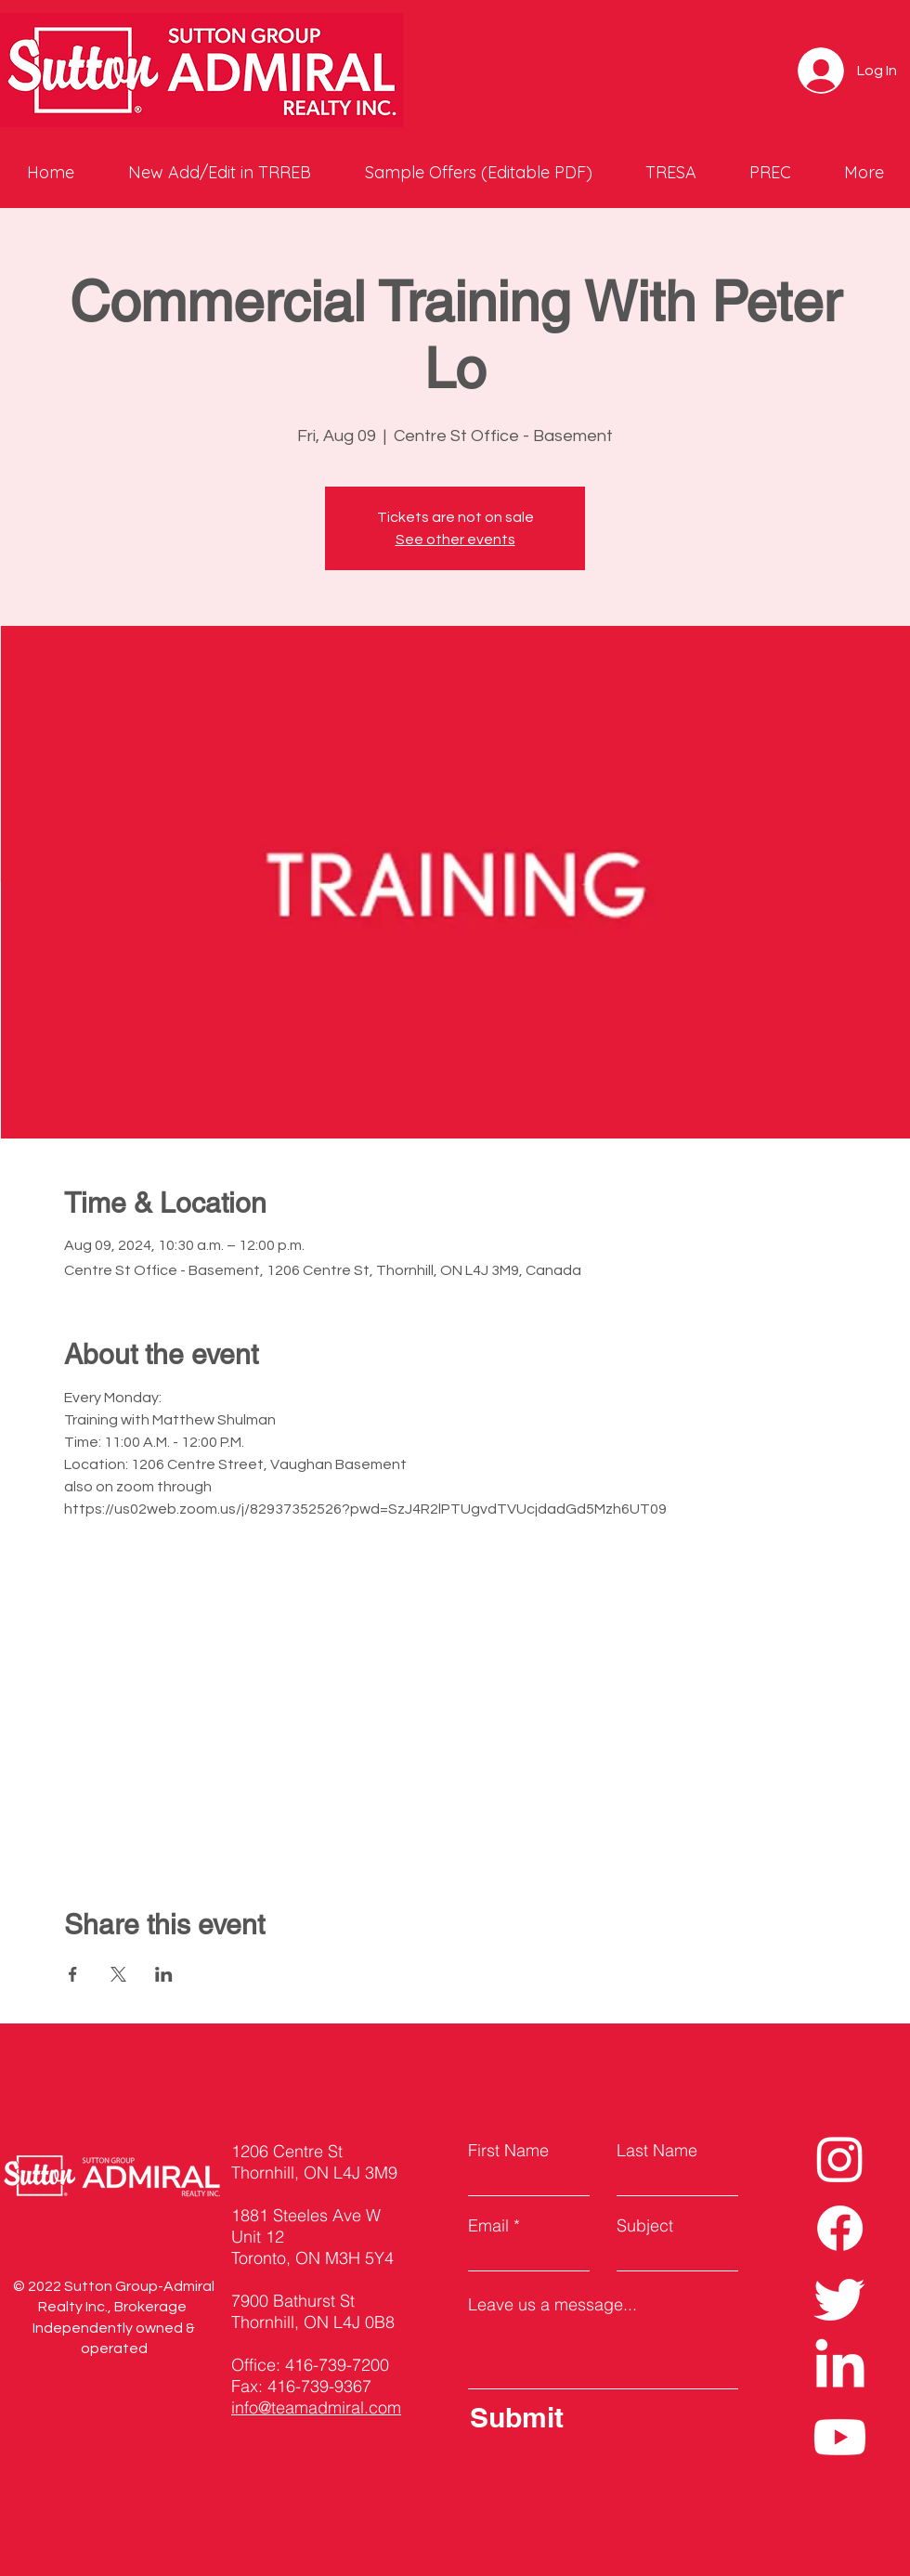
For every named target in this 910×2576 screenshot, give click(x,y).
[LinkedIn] (840, 2367)
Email (488, 2226)
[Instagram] (840, 2158)
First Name (508, 2150)
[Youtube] (840, 2437)
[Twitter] (840, 2298)
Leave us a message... (552, 2304)
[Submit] (599, 2417)
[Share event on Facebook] (73, 1974)
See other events (455, 539)
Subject (645, 2226)
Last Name (657, 2150)
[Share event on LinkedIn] (164, 1974)
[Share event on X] (118, 1974)
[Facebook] (840, 2228)
